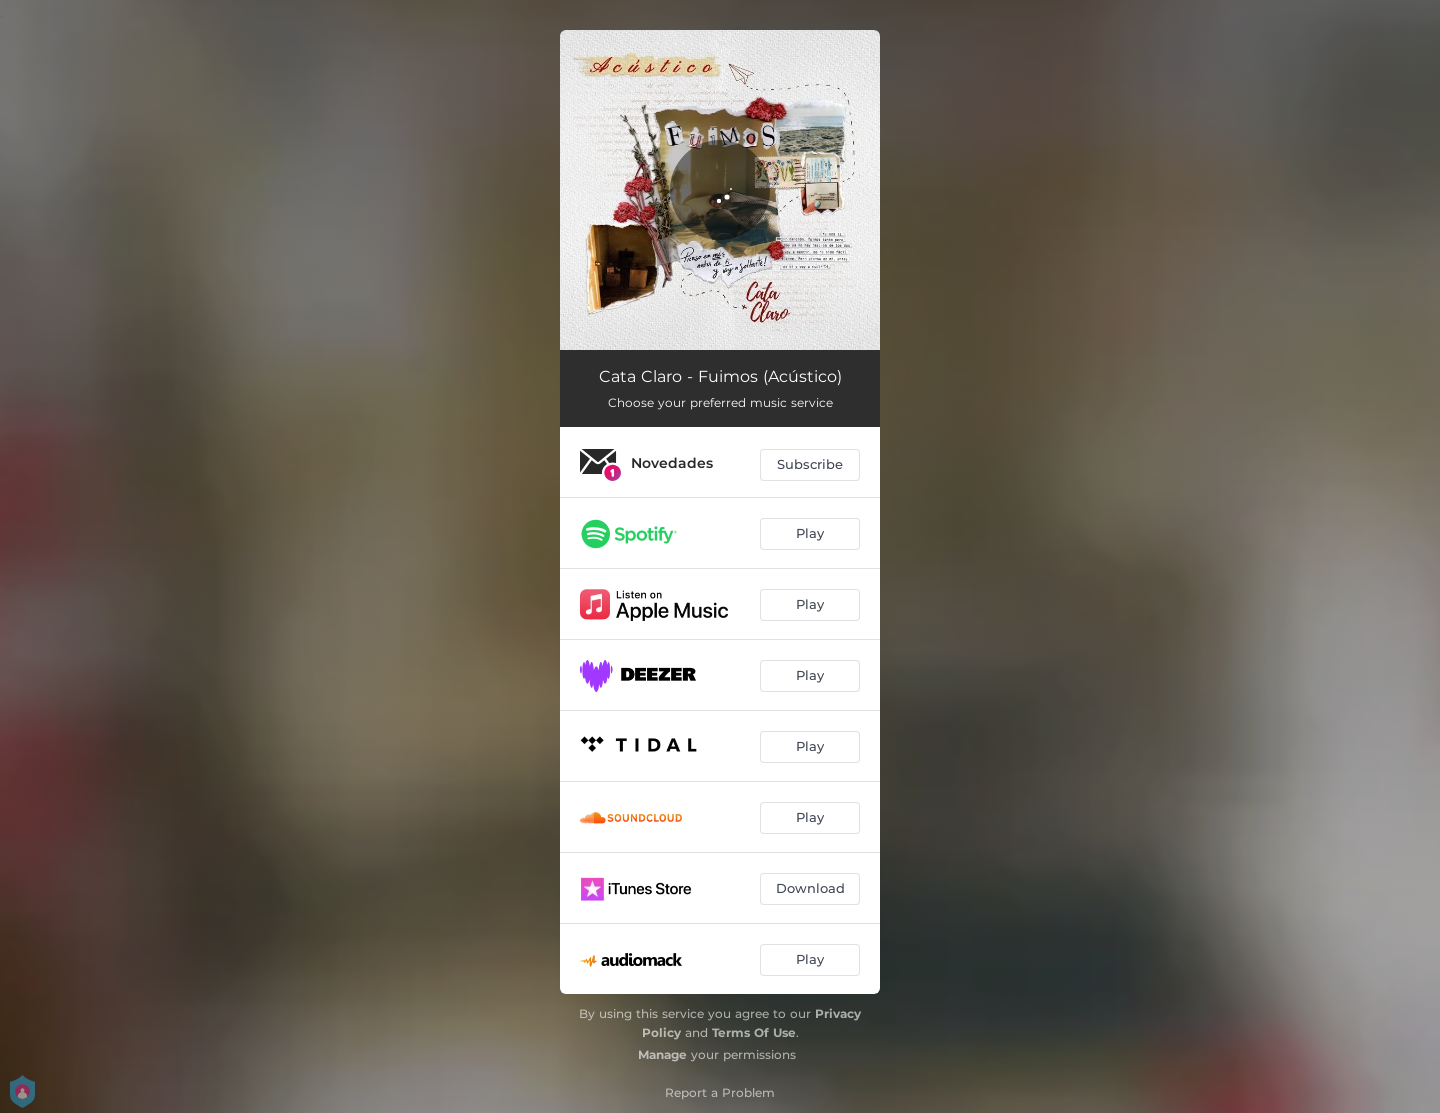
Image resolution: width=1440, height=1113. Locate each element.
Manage (662, 1054)
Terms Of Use (754, 1032)
